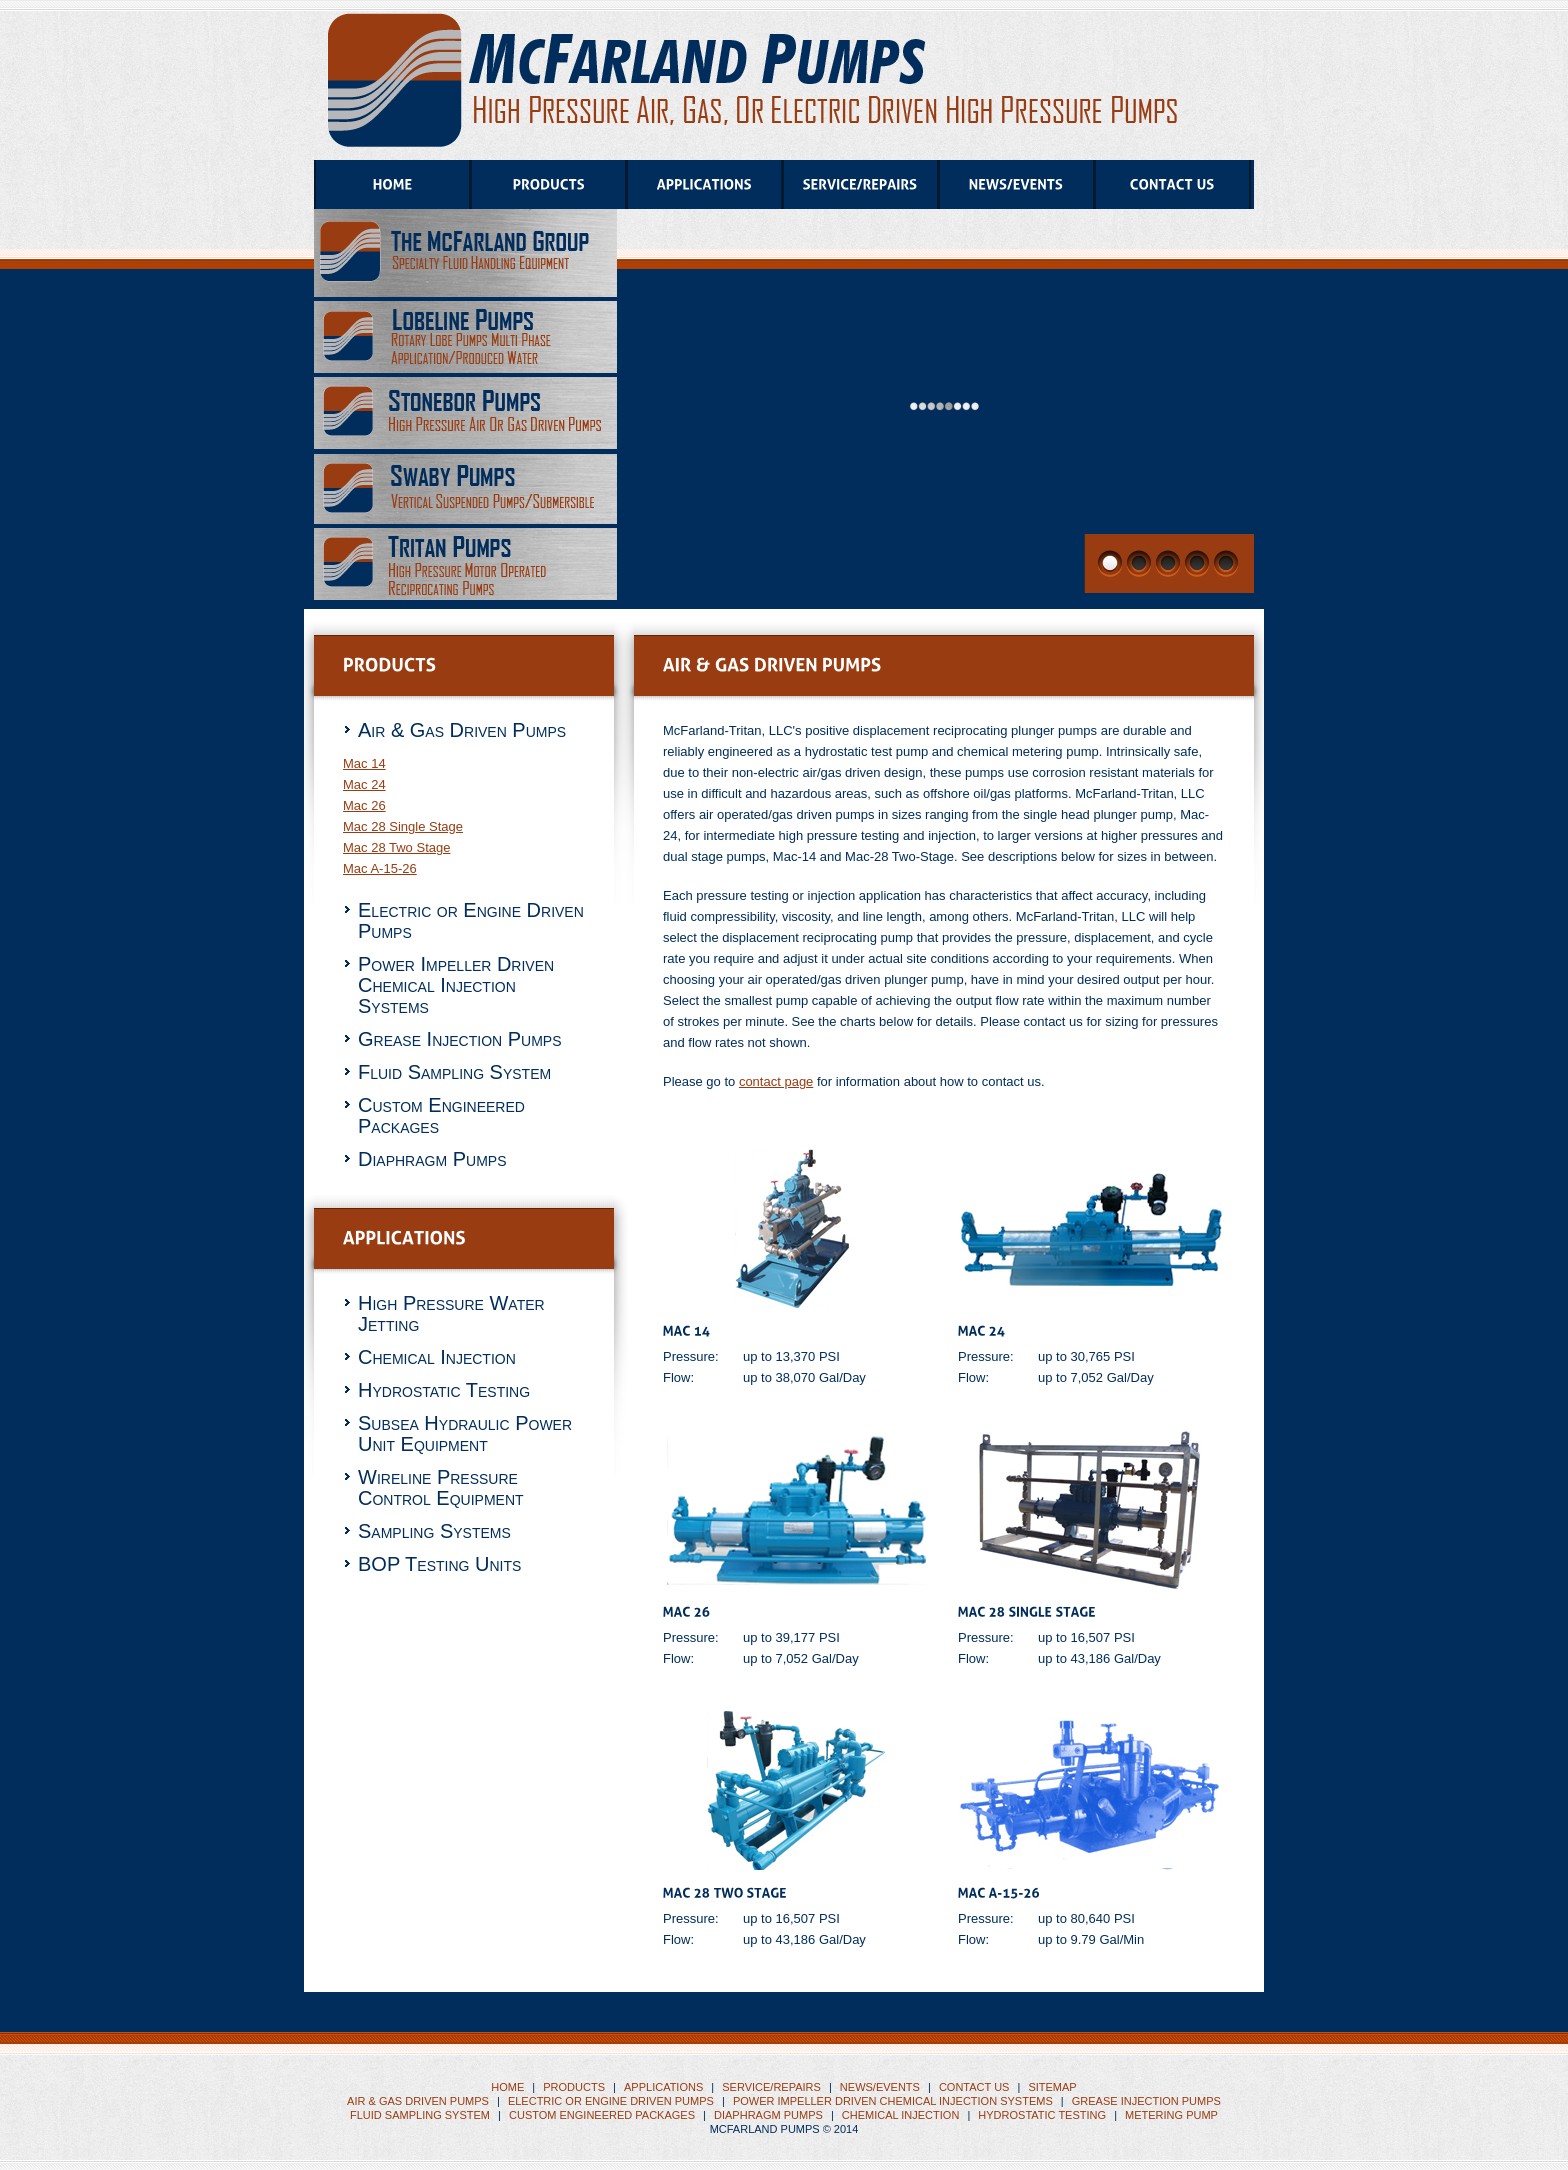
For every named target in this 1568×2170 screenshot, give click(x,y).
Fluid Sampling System (454, 1072)
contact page (776, 1081)
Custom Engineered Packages (441, 1115)
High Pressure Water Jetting (451, 1313)
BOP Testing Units (439, 1564)
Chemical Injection (437, 1357)
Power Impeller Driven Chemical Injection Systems (456, 985)
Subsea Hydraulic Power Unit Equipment (465, 1433)
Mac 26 (364, 805)
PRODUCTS (574, 2087)
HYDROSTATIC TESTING (1042, 2115)
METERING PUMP (1171, 2115)
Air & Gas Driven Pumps (462, 730)
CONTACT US (974, 2087)
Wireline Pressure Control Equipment (441, 1487)
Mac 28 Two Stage (396, 847)
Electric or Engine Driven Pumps (471, 920)
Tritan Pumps (752, 77)
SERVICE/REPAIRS (771, 2087)
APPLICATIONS (663, 2087)
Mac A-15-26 (380, 868)
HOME (507, 2087)
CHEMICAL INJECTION (901, 2115)
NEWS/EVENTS (880, 2087)
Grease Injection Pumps (459, 1039)
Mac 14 (364, 763)
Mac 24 (364, 784)
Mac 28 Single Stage (403, 826)
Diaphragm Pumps (432, 1159)
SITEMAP (1052, 2087)
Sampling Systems (434, 1531)
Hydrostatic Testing (444, 1390)
